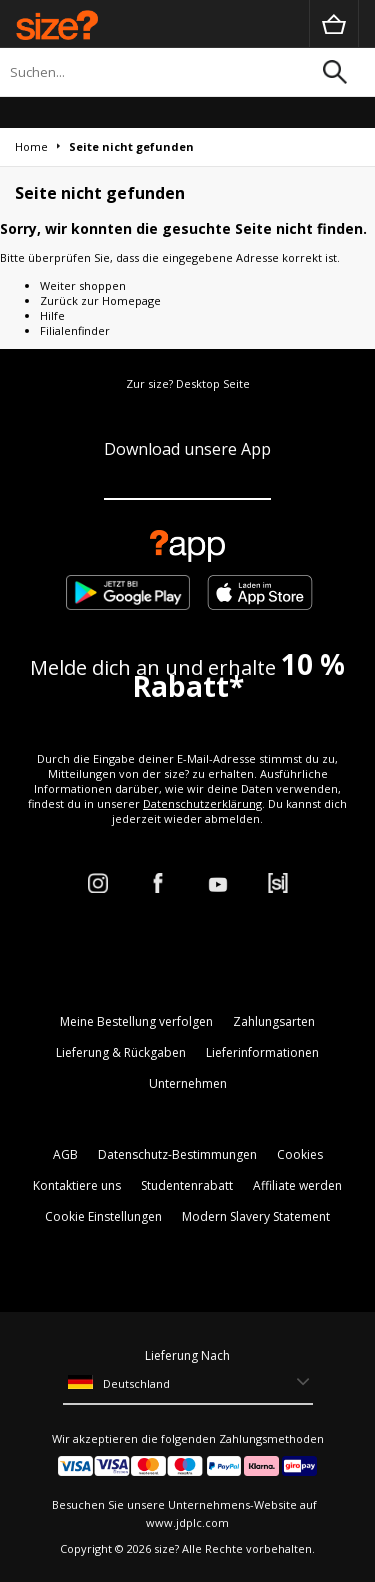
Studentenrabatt (187, 1185)
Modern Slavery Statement (256, 1216)
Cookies (300, 1154)
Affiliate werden (297, 1185)
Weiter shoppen (83, 285)
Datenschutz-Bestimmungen (177, 1154)
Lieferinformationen (262, 1052)
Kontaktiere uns (77, 1185)
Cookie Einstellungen (103, 1216)
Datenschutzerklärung (202, 803)
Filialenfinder (75, 330)
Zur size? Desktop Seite (188, 383)
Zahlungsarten (274, 1021)
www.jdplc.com (187, 1522)
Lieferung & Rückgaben (121, 1052)
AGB (65, 1154)
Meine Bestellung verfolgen (136, 1021)
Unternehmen (188, 1083)
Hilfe (52, 315)
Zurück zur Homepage (100, 300)
